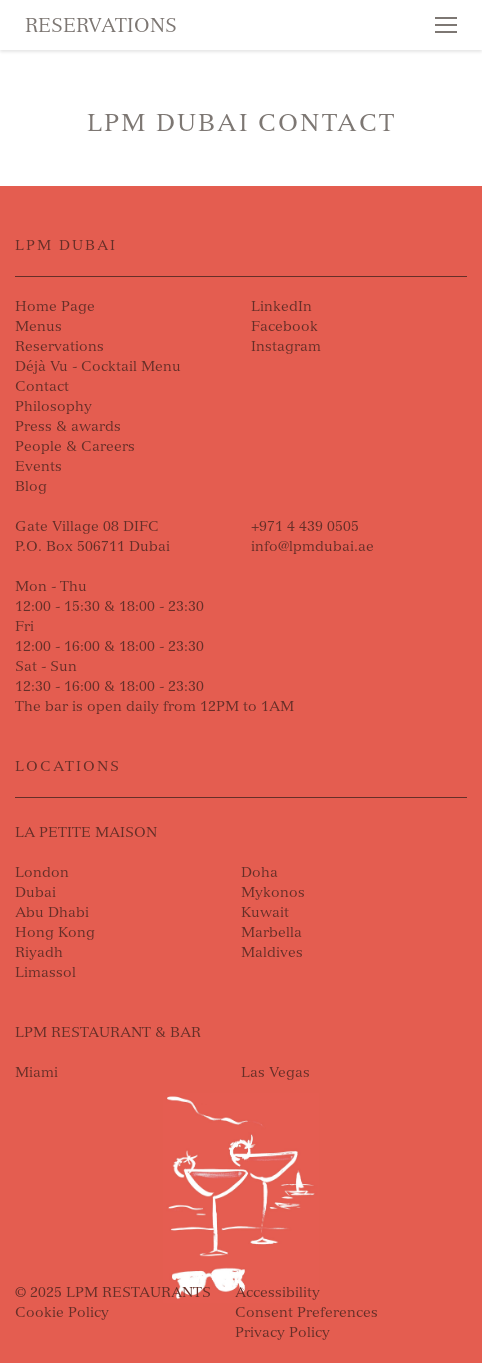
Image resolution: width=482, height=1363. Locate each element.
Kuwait (265, 912)
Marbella (271, 932)
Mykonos (273, 892)
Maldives (272, 952)
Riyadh (39, 952)
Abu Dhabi (52, 912)
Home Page (55, 306)
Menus (38, 326)
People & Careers (75, 446)
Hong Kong (55, 932)
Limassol (45, 972)
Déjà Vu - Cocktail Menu (98, 366)
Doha (259, 872)
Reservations (101, 25)
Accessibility (277, 1292)
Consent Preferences (306, 1312)
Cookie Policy (62, 1312)
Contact (42, 386)
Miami (36, 1072)
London (42, 872)
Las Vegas (275, 1072)
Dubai (35, 892)
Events (38, 466)
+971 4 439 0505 (305, 526)
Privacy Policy (282, 1332)
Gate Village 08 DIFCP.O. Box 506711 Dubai (92, 536)
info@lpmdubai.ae (312, 546)
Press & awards (68, 426)
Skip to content (86, 92)
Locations (68, 766)
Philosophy (53, 406)
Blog (31, 486)
